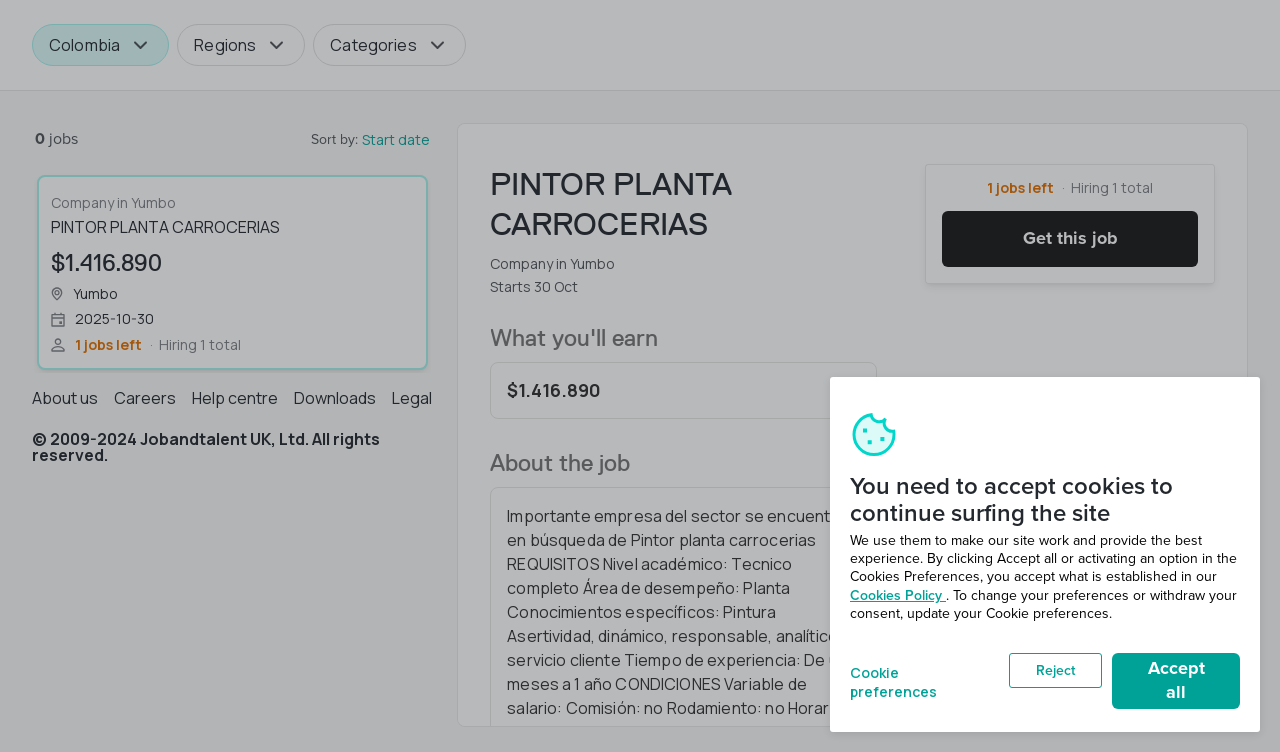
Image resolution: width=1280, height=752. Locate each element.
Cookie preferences (893, 680)
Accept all (1176, 680)
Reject (1055, 670)
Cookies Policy (898, 595)
